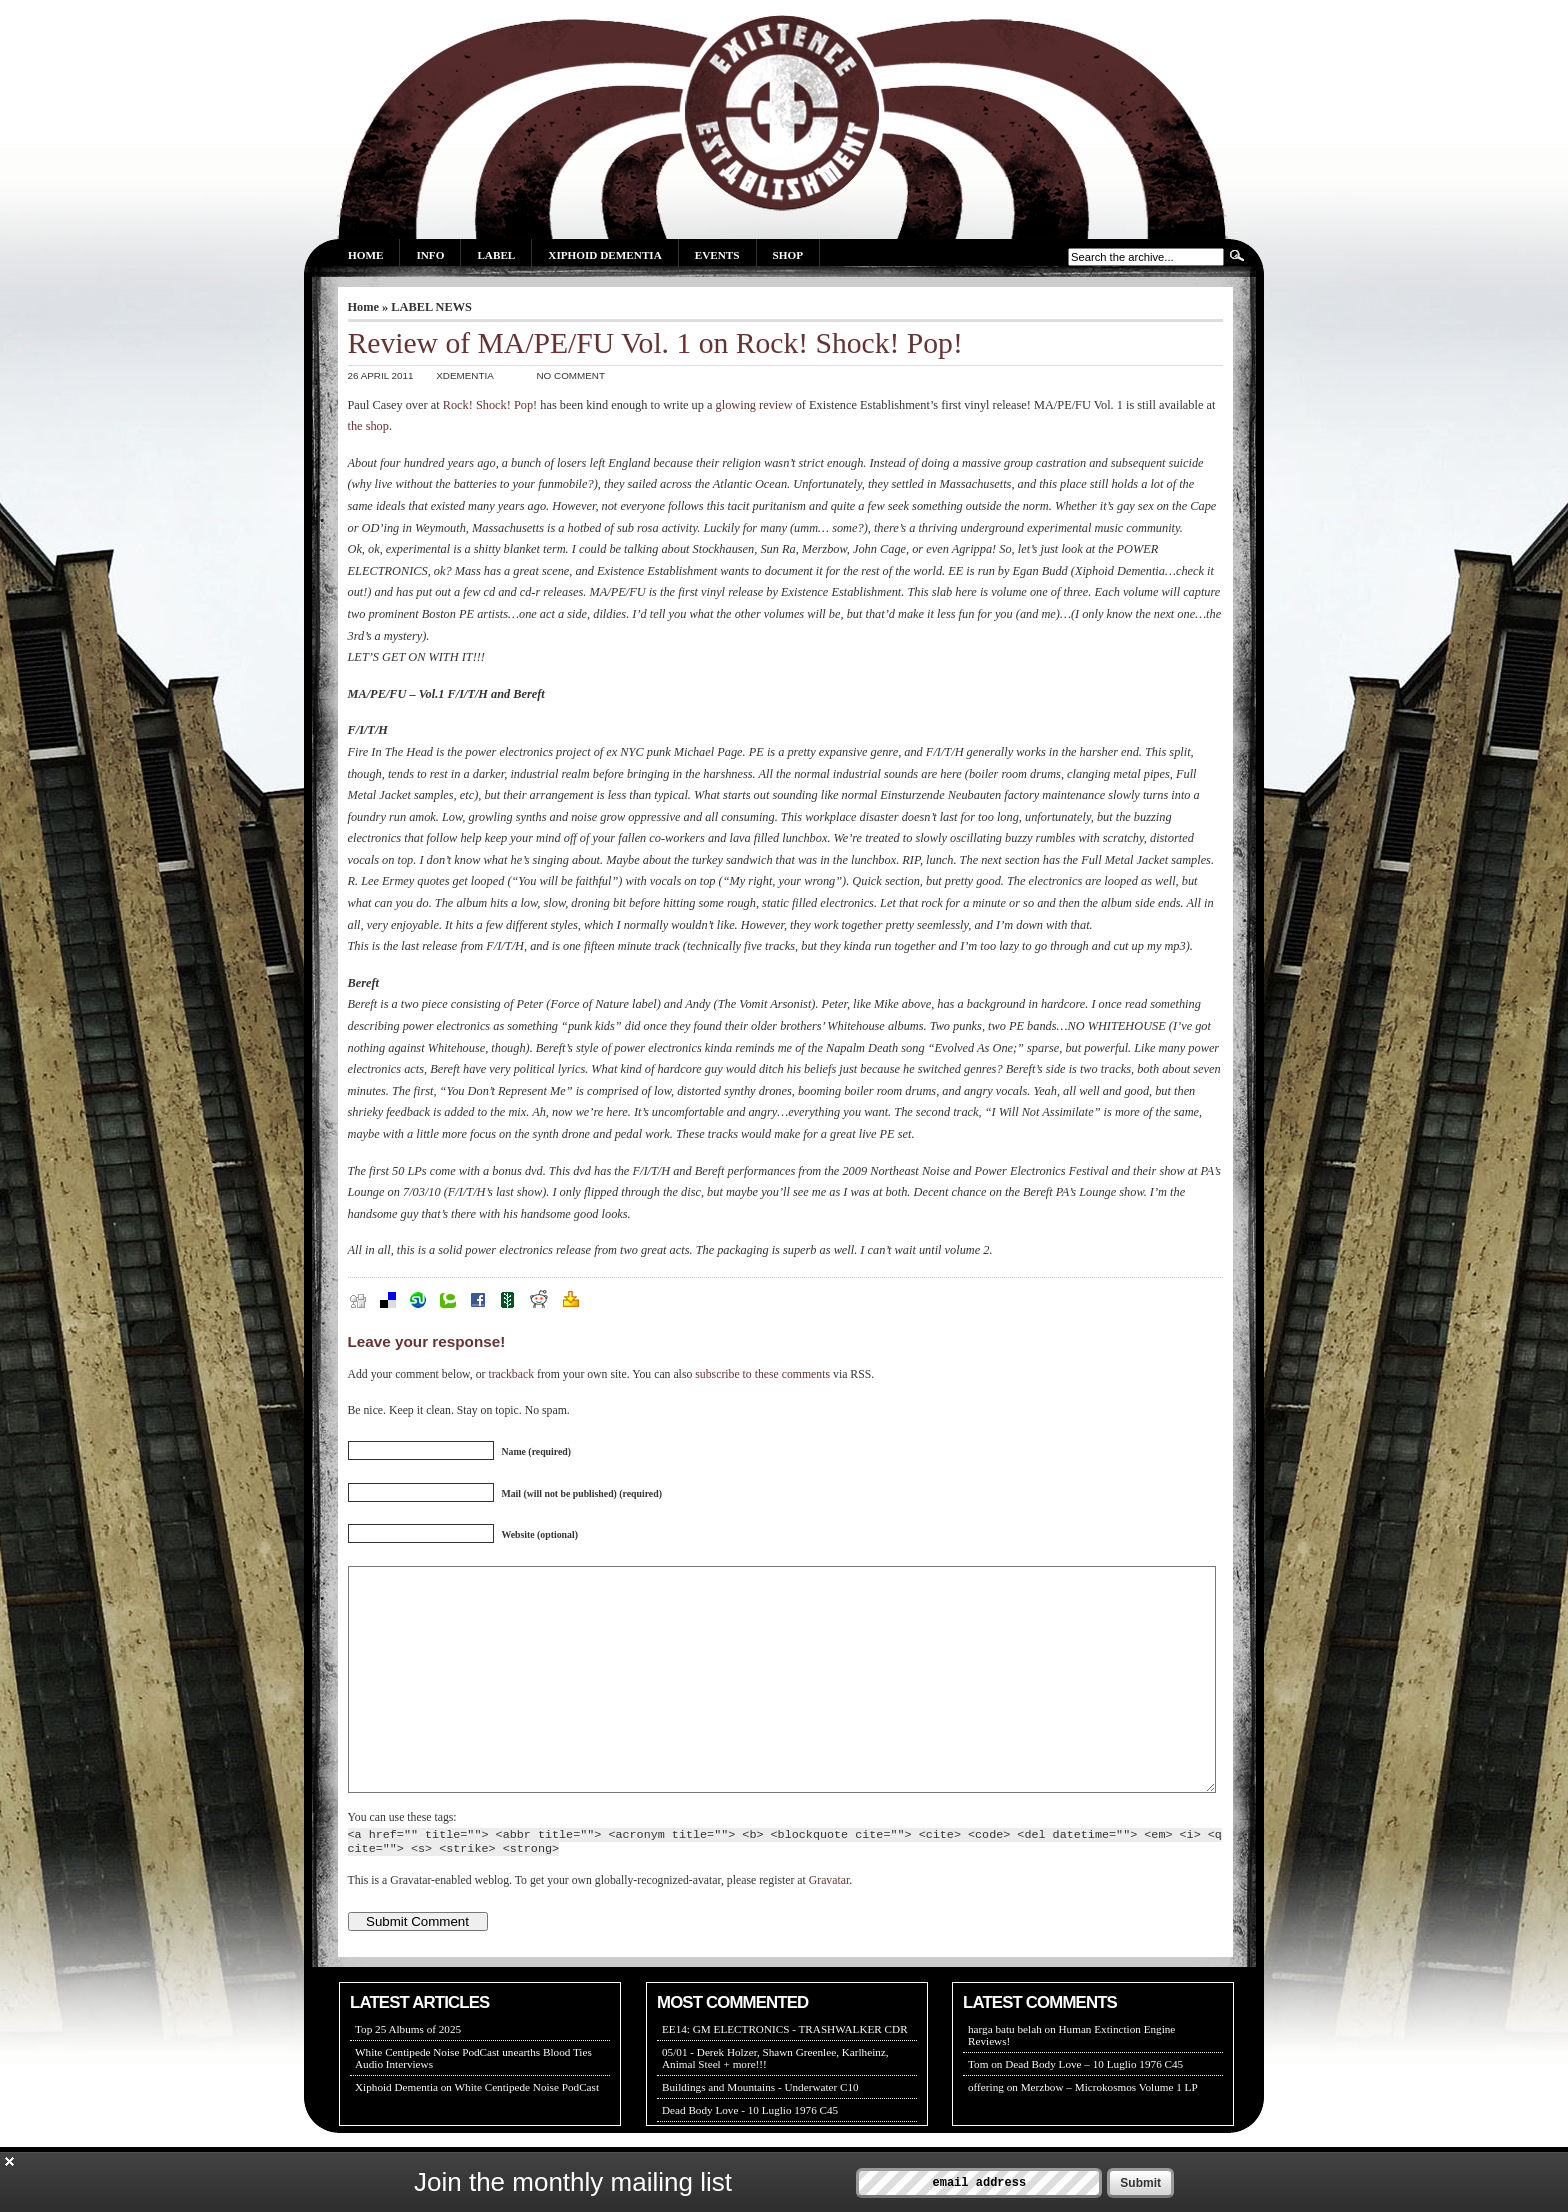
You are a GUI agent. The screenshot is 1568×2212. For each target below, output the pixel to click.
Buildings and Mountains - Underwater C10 (760, 2132)
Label (496, 255)
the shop (368, 426)
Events (717, 255)
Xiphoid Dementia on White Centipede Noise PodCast (477, 2132)
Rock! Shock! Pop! (490, 405)
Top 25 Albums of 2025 (408, 2074)
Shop (788, 255)
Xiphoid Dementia (604, 255)
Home (365, 255)
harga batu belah (1005, 2074)
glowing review (754, 405)
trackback (511, 1374)
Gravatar (829, 1925)
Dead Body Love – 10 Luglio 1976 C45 (1094, 2109)
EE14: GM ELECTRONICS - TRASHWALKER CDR (785, 2074)
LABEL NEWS (431, 307)
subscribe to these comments (762, 1374)
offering (986, 2132)
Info (430, 255)
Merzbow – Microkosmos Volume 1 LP (1109, 2132)
